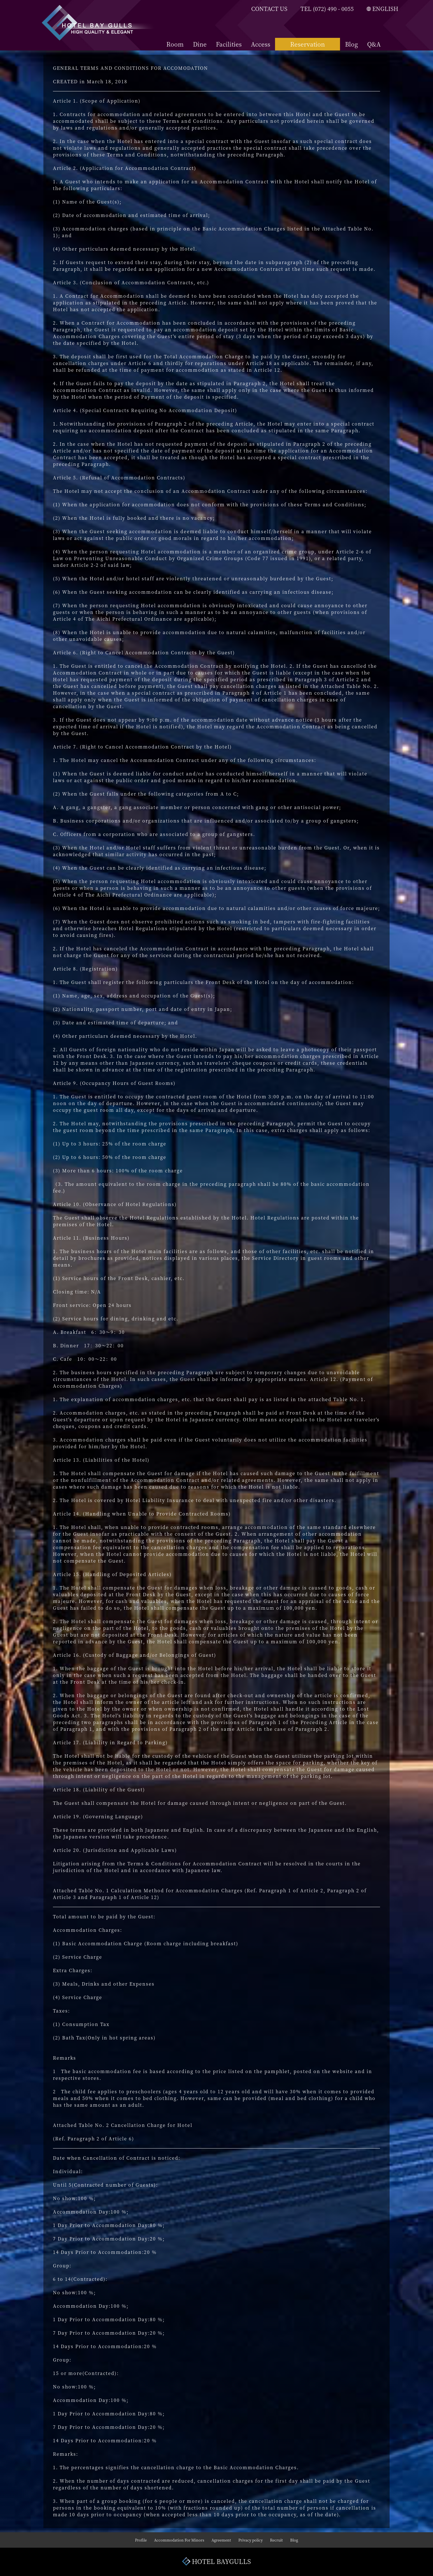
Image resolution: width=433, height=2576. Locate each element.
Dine (200, 44)
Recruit (276, 2540)
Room (175, 44)
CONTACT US (269, 8)
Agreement (221, 2540)
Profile (141, 2540)
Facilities (229, 44)
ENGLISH (382, 8)
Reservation (307, 44)
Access (260, 44)
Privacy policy (250, 2540)
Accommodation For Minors (179, 2540)
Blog (351, 44)
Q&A (374, 44)
